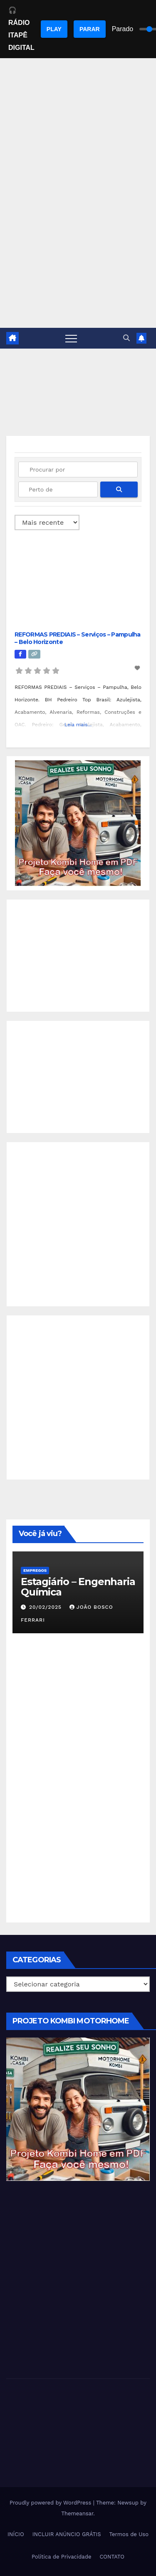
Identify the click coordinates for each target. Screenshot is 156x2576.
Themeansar (77, 2513)
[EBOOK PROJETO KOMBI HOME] (78, 823)
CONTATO (111, 2557)
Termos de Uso (129, 2534)
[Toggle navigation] (71, 338)
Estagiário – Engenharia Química (78, 1587)
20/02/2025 (46, 1607)
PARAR (89, 29)
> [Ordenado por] (47, 522)
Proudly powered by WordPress (51, 2503)
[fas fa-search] (119, 489)
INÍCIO (15, 2534)
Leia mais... (78, 725)
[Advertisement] (78, 246)
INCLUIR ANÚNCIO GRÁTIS (66, 2534)
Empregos (35, 1570)
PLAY (54, 29)
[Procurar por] (78, 469)
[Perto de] (58, 489)
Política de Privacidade (61, 2557)
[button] (126, 338)
